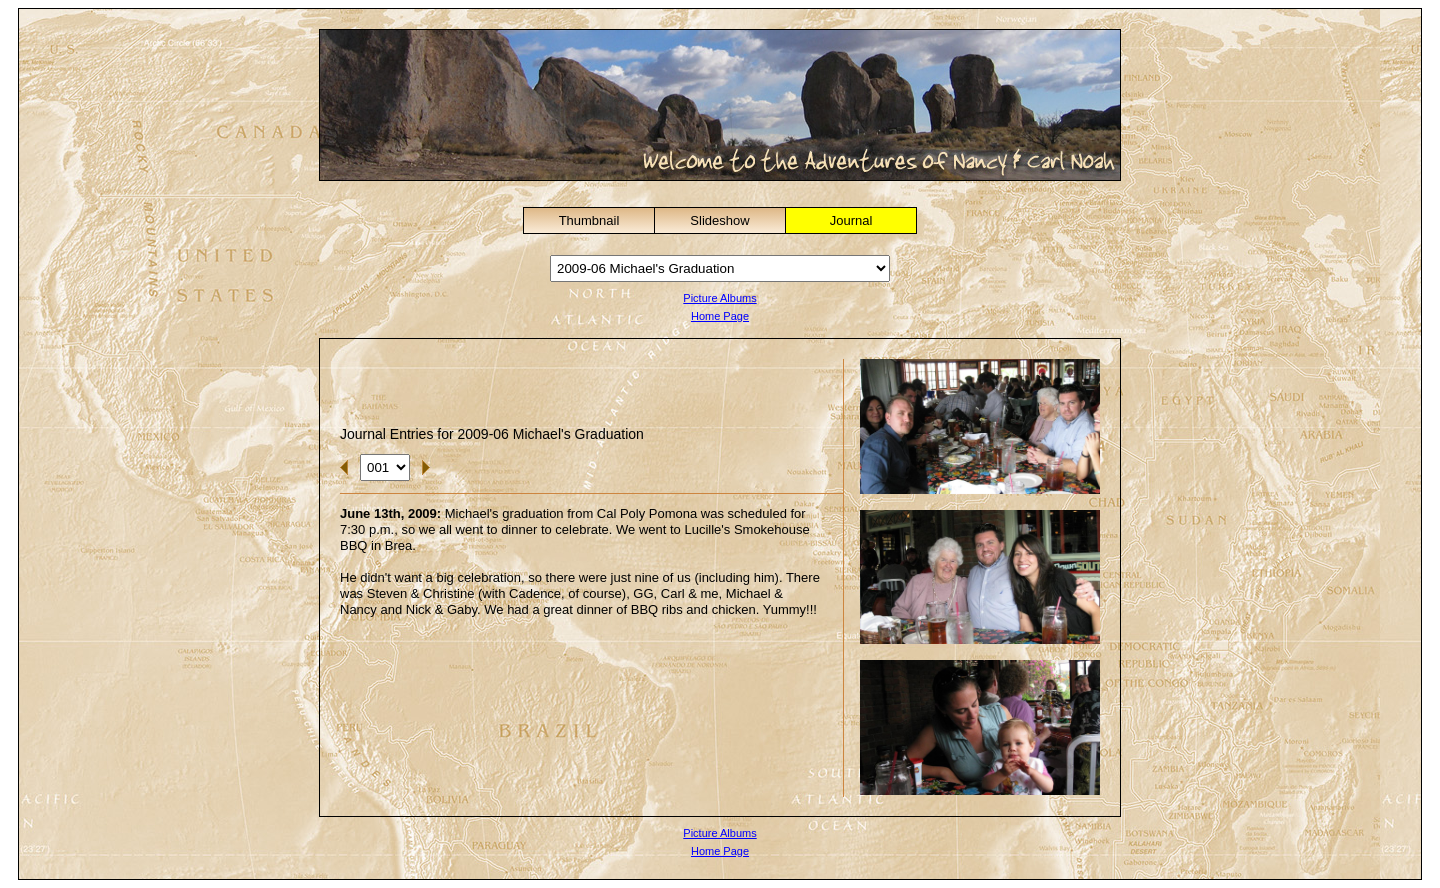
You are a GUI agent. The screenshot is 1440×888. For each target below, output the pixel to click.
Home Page (720, 316)
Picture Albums (719, 298)
